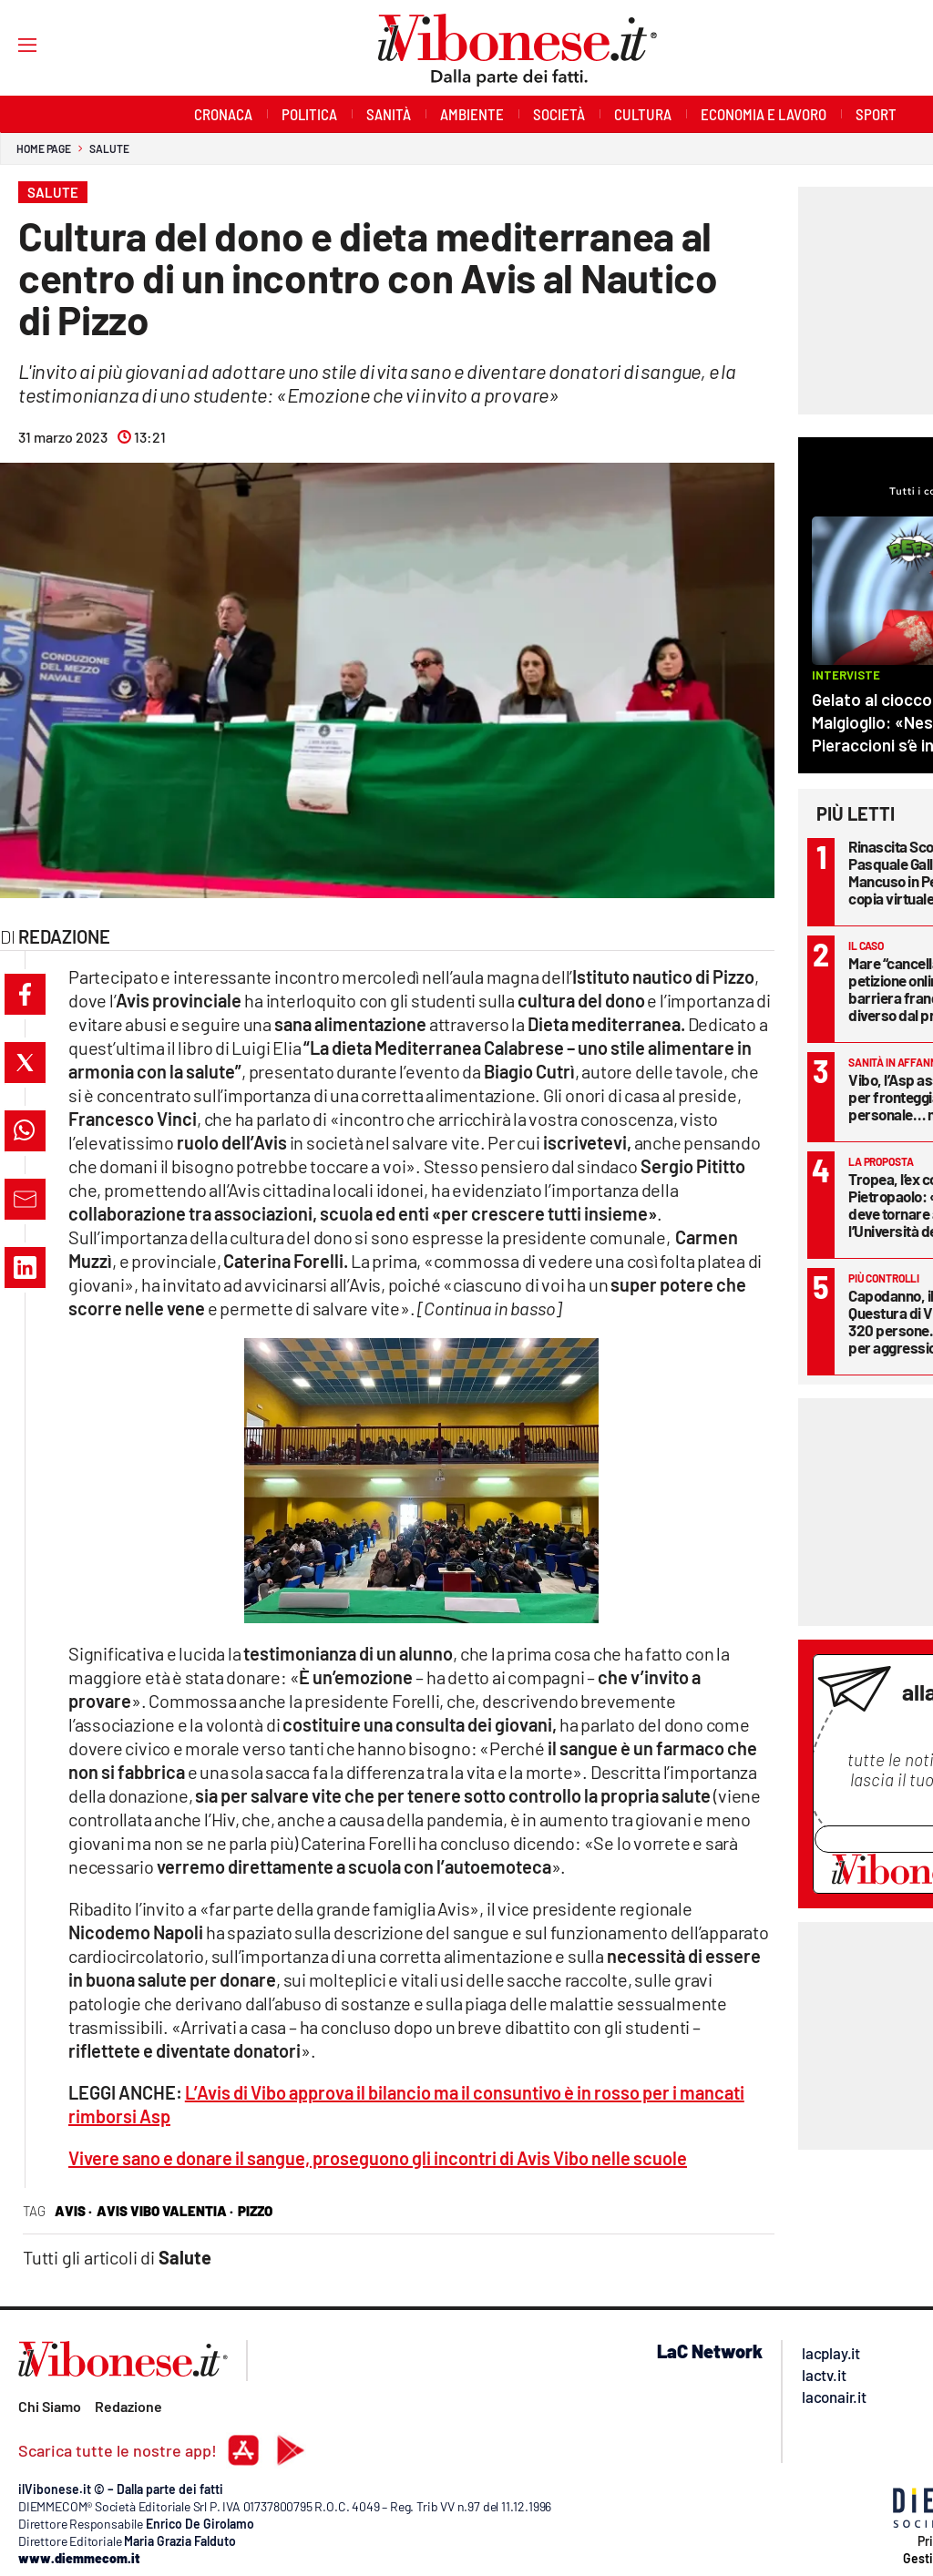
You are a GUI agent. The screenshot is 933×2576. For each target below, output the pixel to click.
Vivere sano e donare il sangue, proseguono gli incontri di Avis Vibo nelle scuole (377, 2158)
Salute (108, 148)
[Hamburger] (10, 44)
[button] (25, 994)
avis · (73, 2211)
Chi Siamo (49, 2406)
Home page (43, 148)
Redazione (128, 2406)
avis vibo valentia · (165, 2211)
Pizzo (255, 2211)
